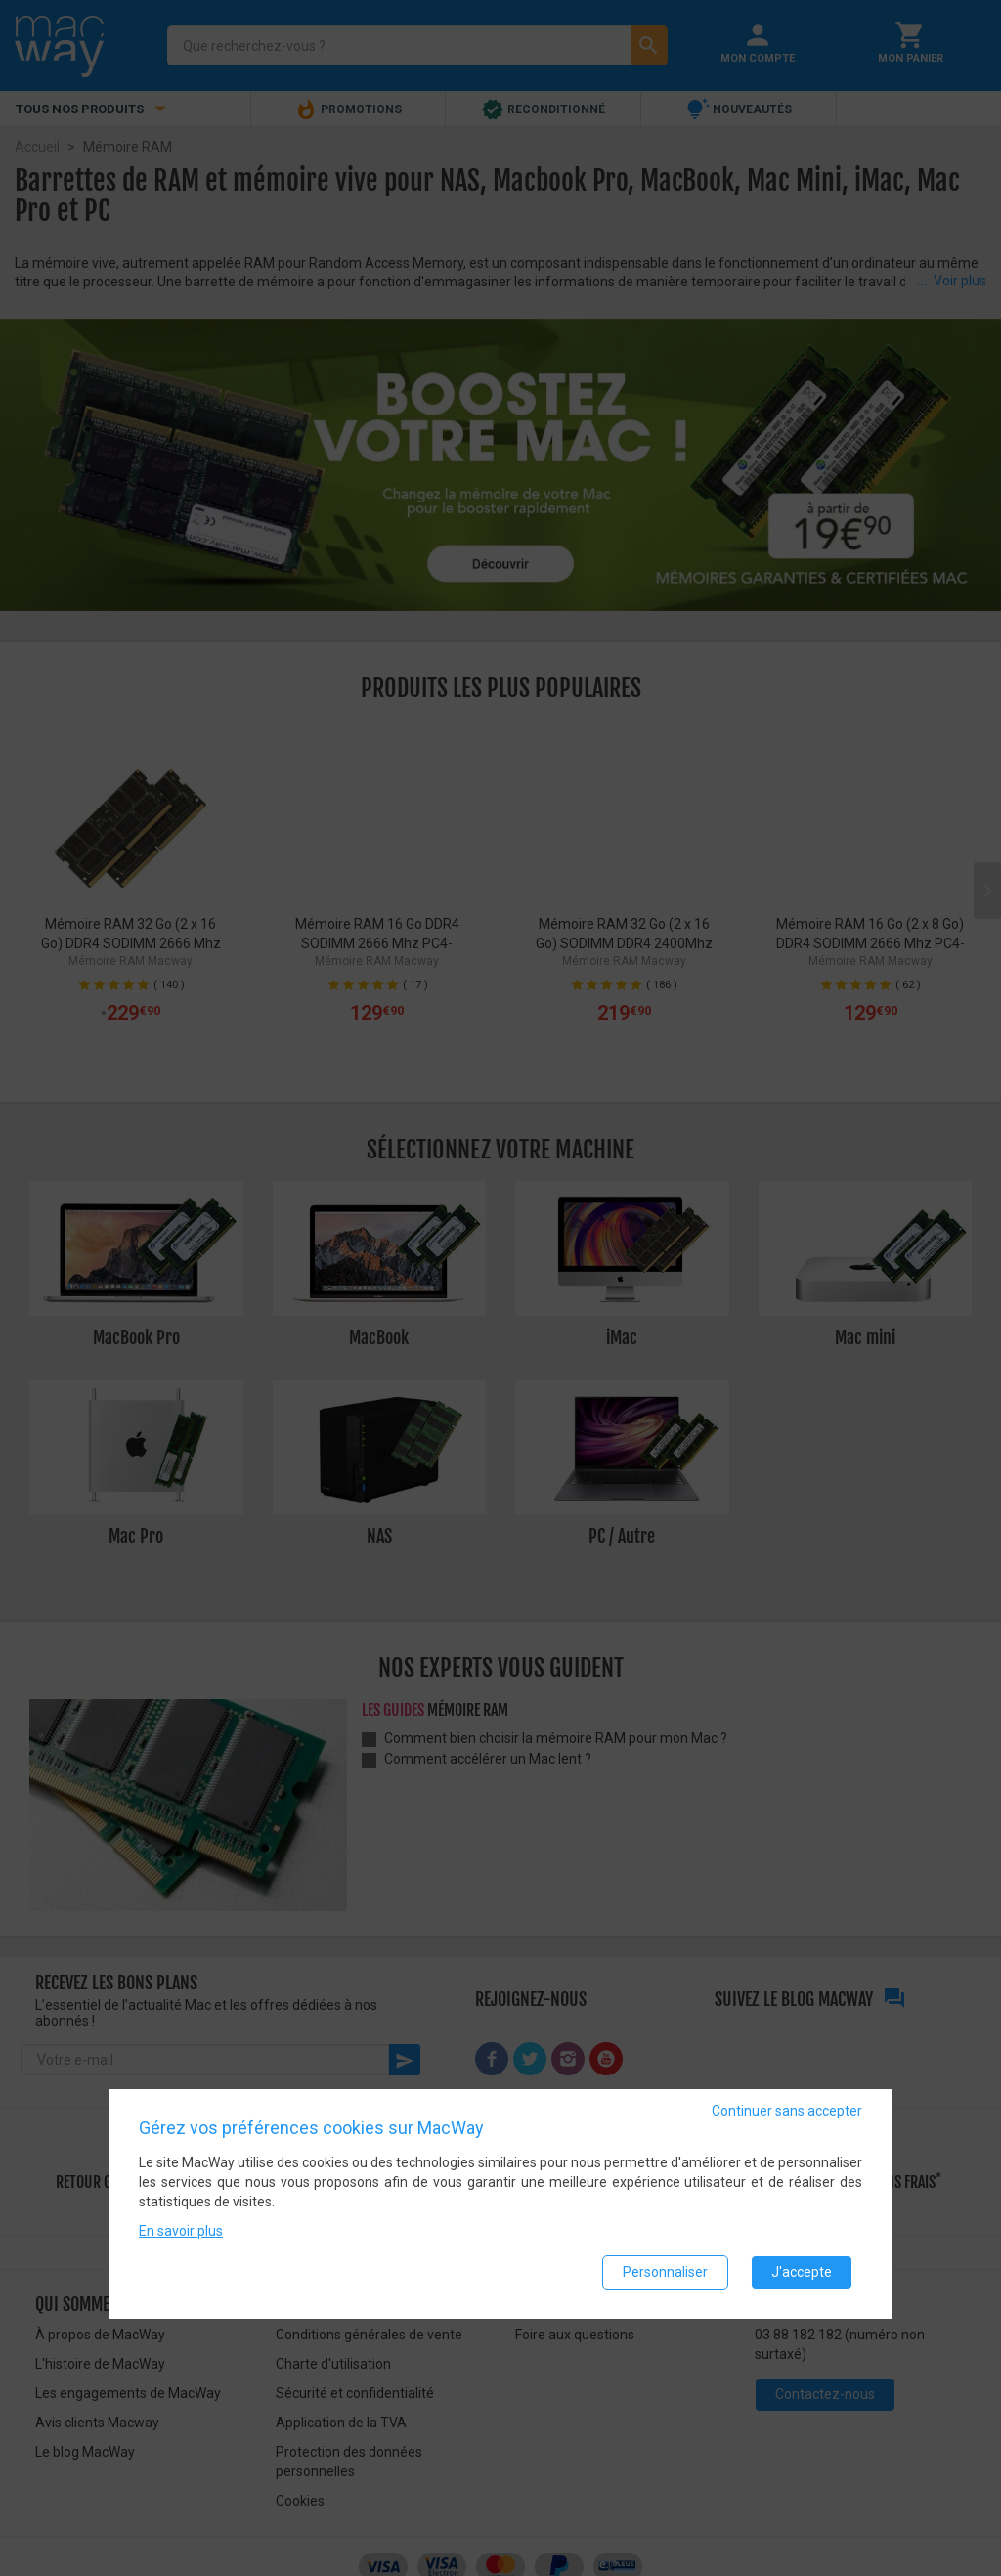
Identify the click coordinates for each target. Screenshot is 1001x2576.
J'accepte (801, 2272)
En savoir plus (181, 2231)
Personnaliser (665, 2272)
